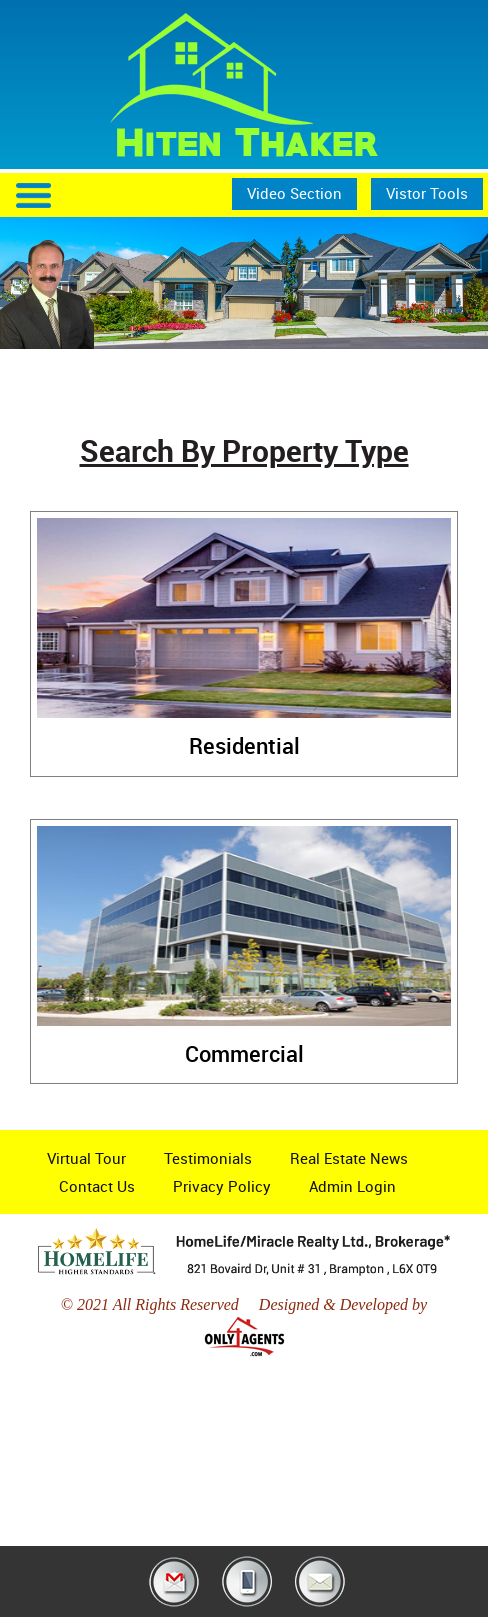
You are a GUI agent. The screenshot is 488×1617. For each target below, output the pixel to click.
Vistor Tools (427, 193)
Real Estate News (349, 1158)
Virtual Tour (86, 1158)
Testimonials (208, 1158)
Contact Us (97, 1186)
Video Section (294, 193)
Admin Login (352, 1186)
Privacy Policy (222, 1186)
